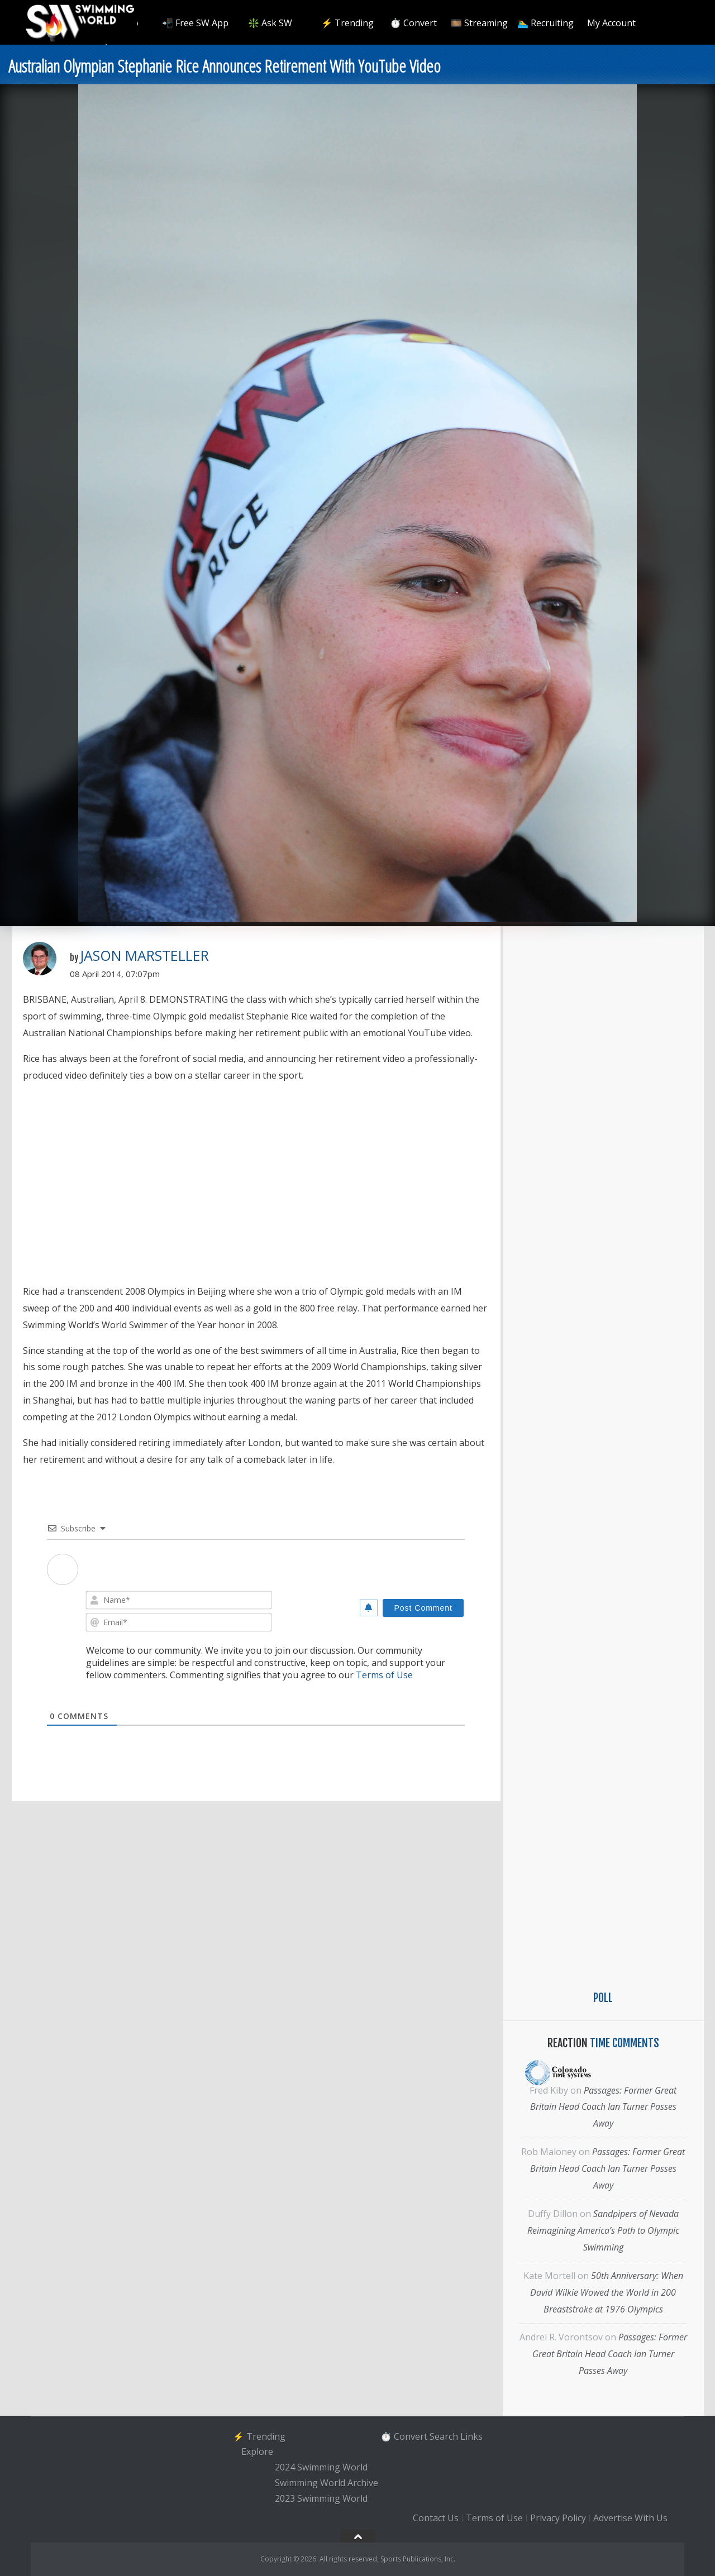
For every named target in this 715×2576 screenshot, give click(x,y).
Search (444, 2436)
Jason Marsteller (144, 955)
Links (471, 2436)
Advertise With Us (630, 2518)
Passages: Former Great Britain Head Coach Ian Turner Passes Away (603, 2107)
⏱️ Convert (413, 23)
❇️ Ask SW (270, 23)
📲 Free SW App (195, 23)
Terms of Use (384, 1675)
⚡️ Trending (347, 23)
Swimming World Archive (326, 2483)
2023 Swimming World (321, 2498)
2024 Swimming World (321, 2467)
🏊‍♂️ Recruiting (545, 23)
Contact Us (436, 2518)
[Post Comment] (423, 1608)
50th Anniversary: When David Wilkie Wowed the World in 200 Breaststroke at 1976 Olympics (606, 2292)
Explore (257, 2452)
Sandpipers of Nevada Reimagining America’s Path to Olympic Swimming (603, 2230)
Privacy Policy (558, 2518)
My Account (611, 23)
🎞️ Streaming (479, 23)
